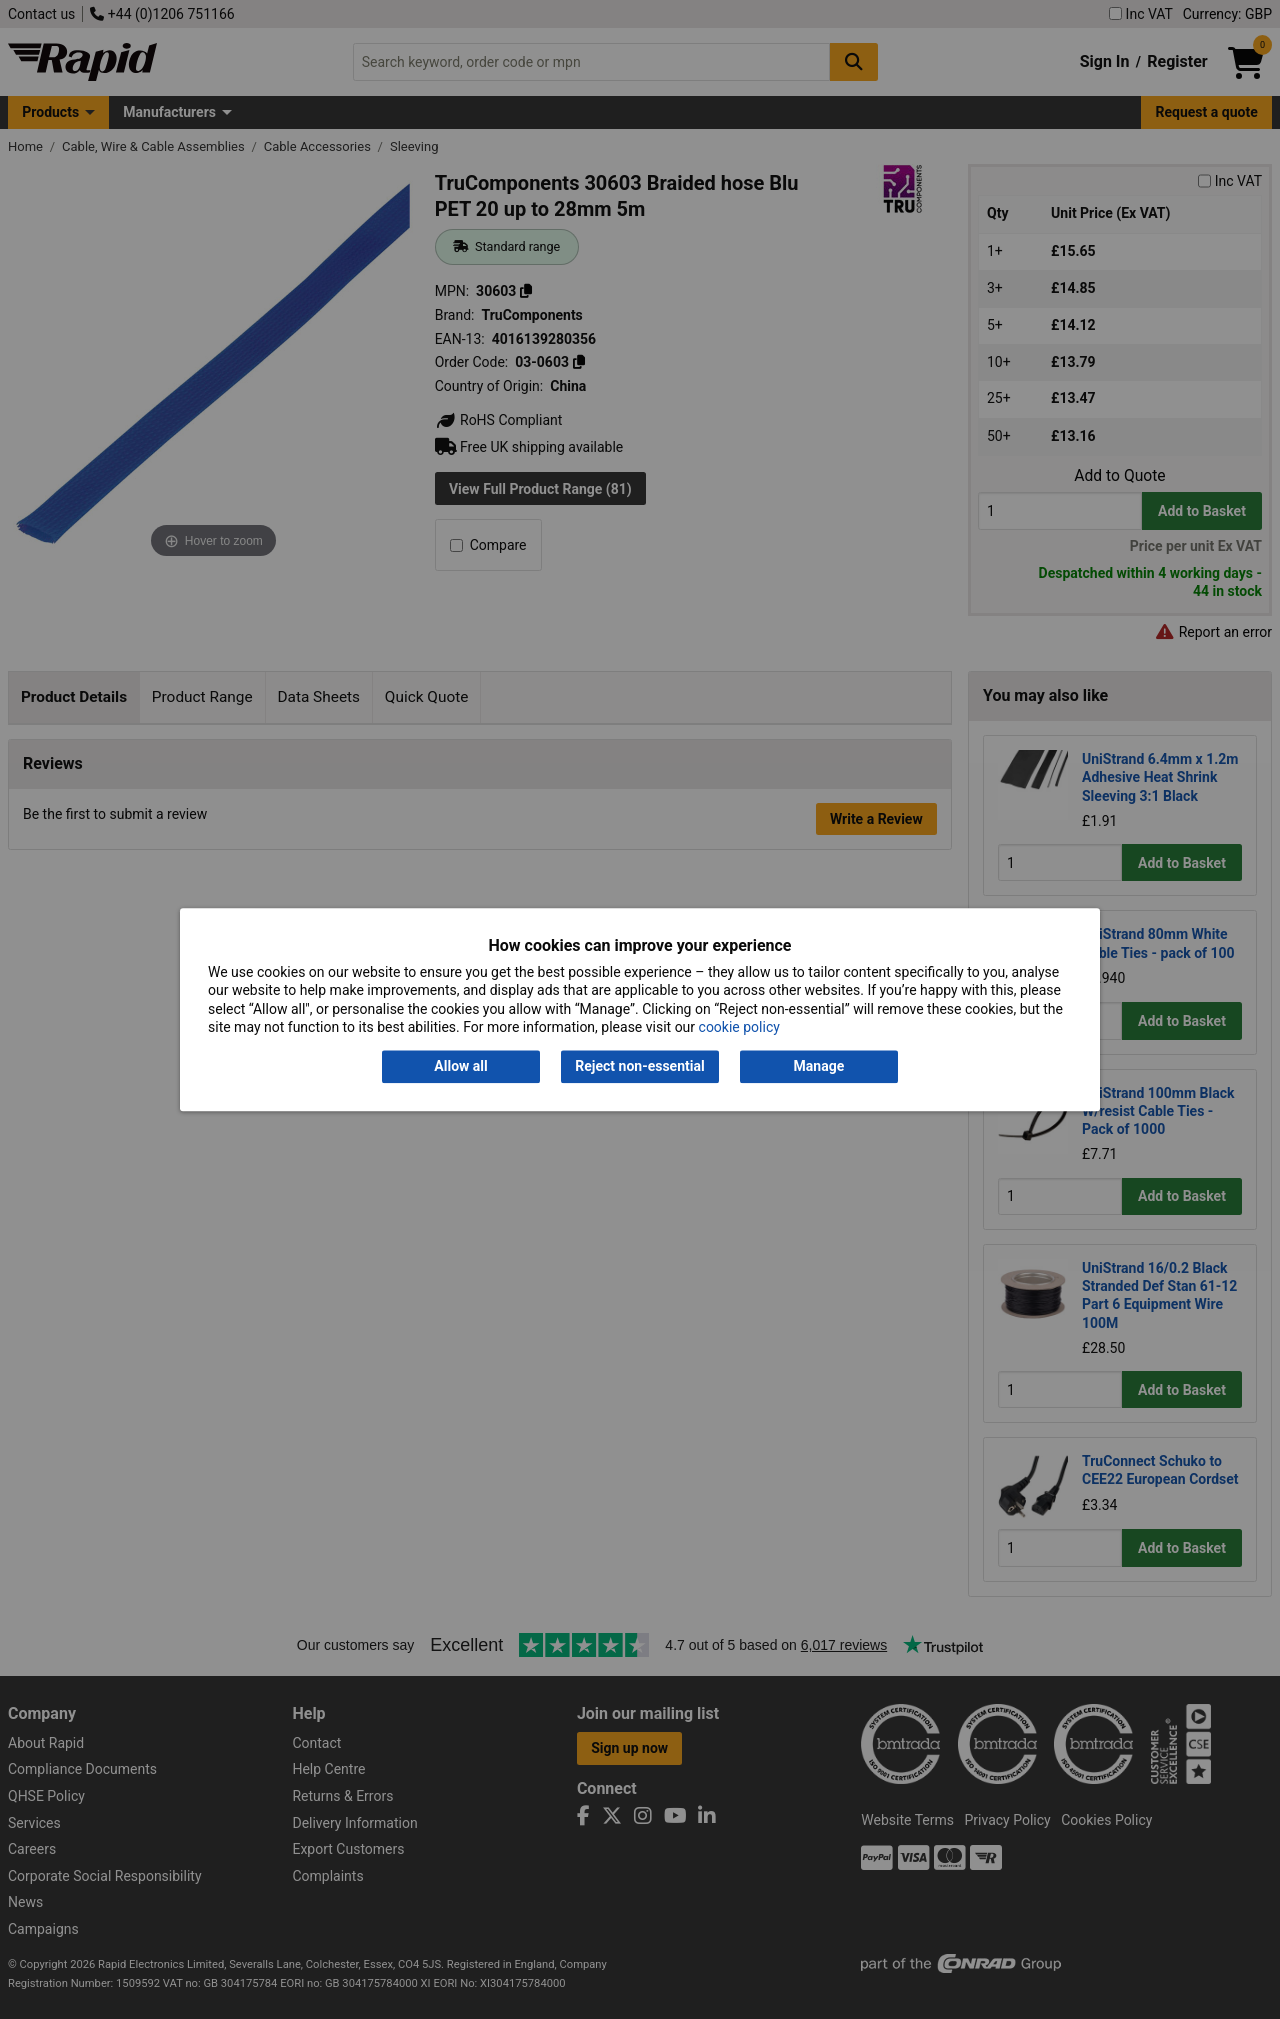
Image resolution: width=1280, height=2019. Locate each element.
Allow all (460, 1067)
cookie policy (739, 1027)
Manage (819, 1067)
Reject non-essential (639, 1067)
